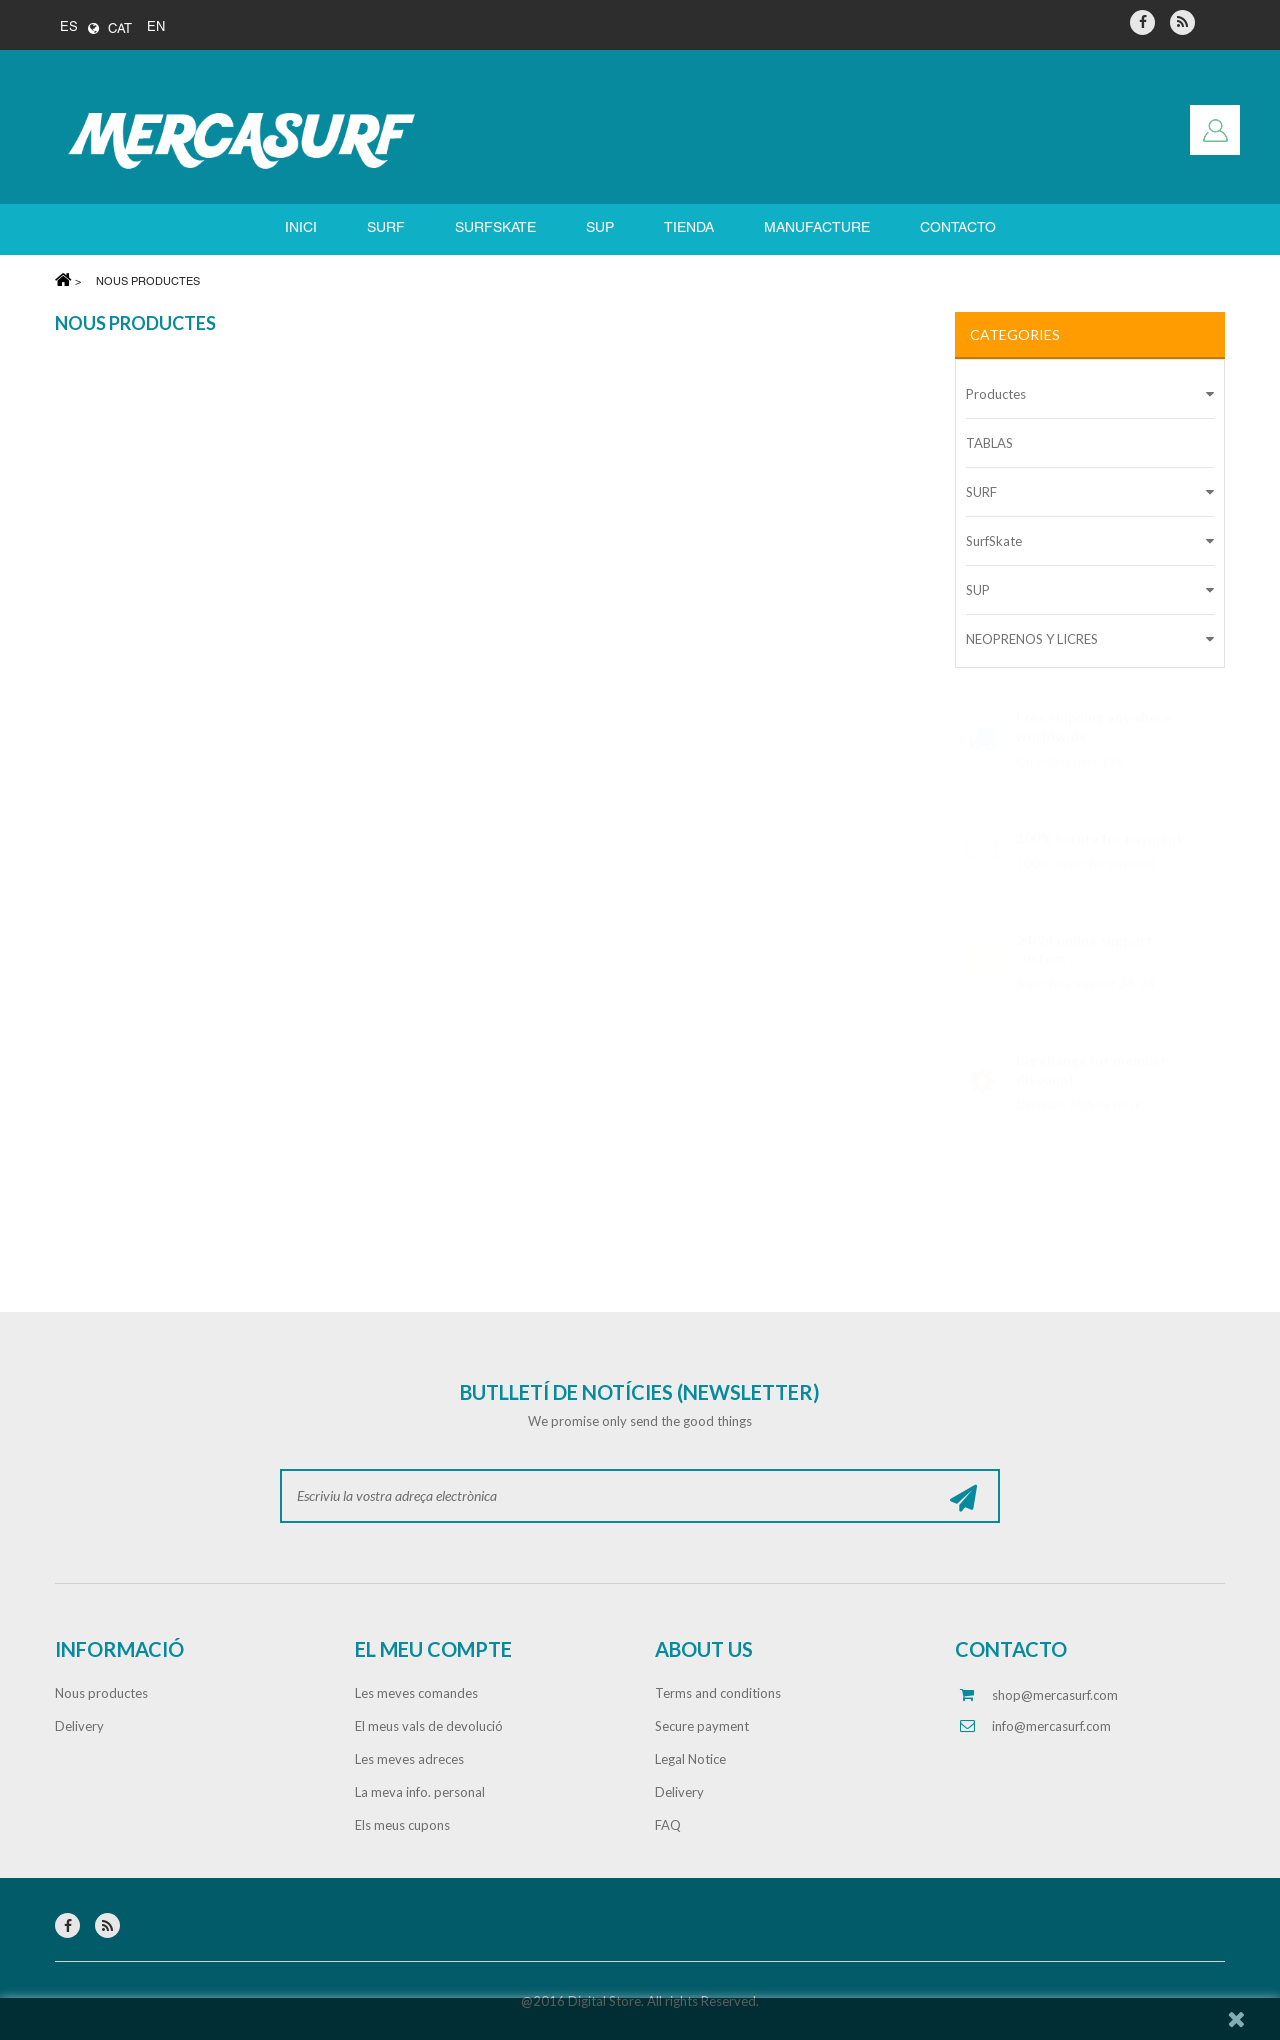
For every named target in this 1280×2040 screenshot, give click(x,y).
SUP (600, 228)
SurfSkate (994, 541)
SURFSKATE (495, 228)
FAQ (668, 1825)
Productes (996, 394)
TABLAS (989, 443)
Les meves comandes (416, 1693)
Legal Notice (690, 1759)
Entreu (1215, 130)
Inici (301, 228)
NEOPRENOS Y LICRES (1032, 639)
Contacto (958, 228)
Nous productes (101, 1693)
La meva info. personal (420, 1792)
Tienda (689, 228)
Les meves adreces (409, 1759)
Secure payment (702, 1726)
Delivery (79, 1726)
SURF (386, 228)
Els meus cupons (402, 1825)
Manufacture (817, 228)
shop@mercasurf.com (1055, 1695)
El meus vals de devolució (429, 1726)
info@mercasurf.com (1051, 1726)
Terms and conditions (718, 1693)
